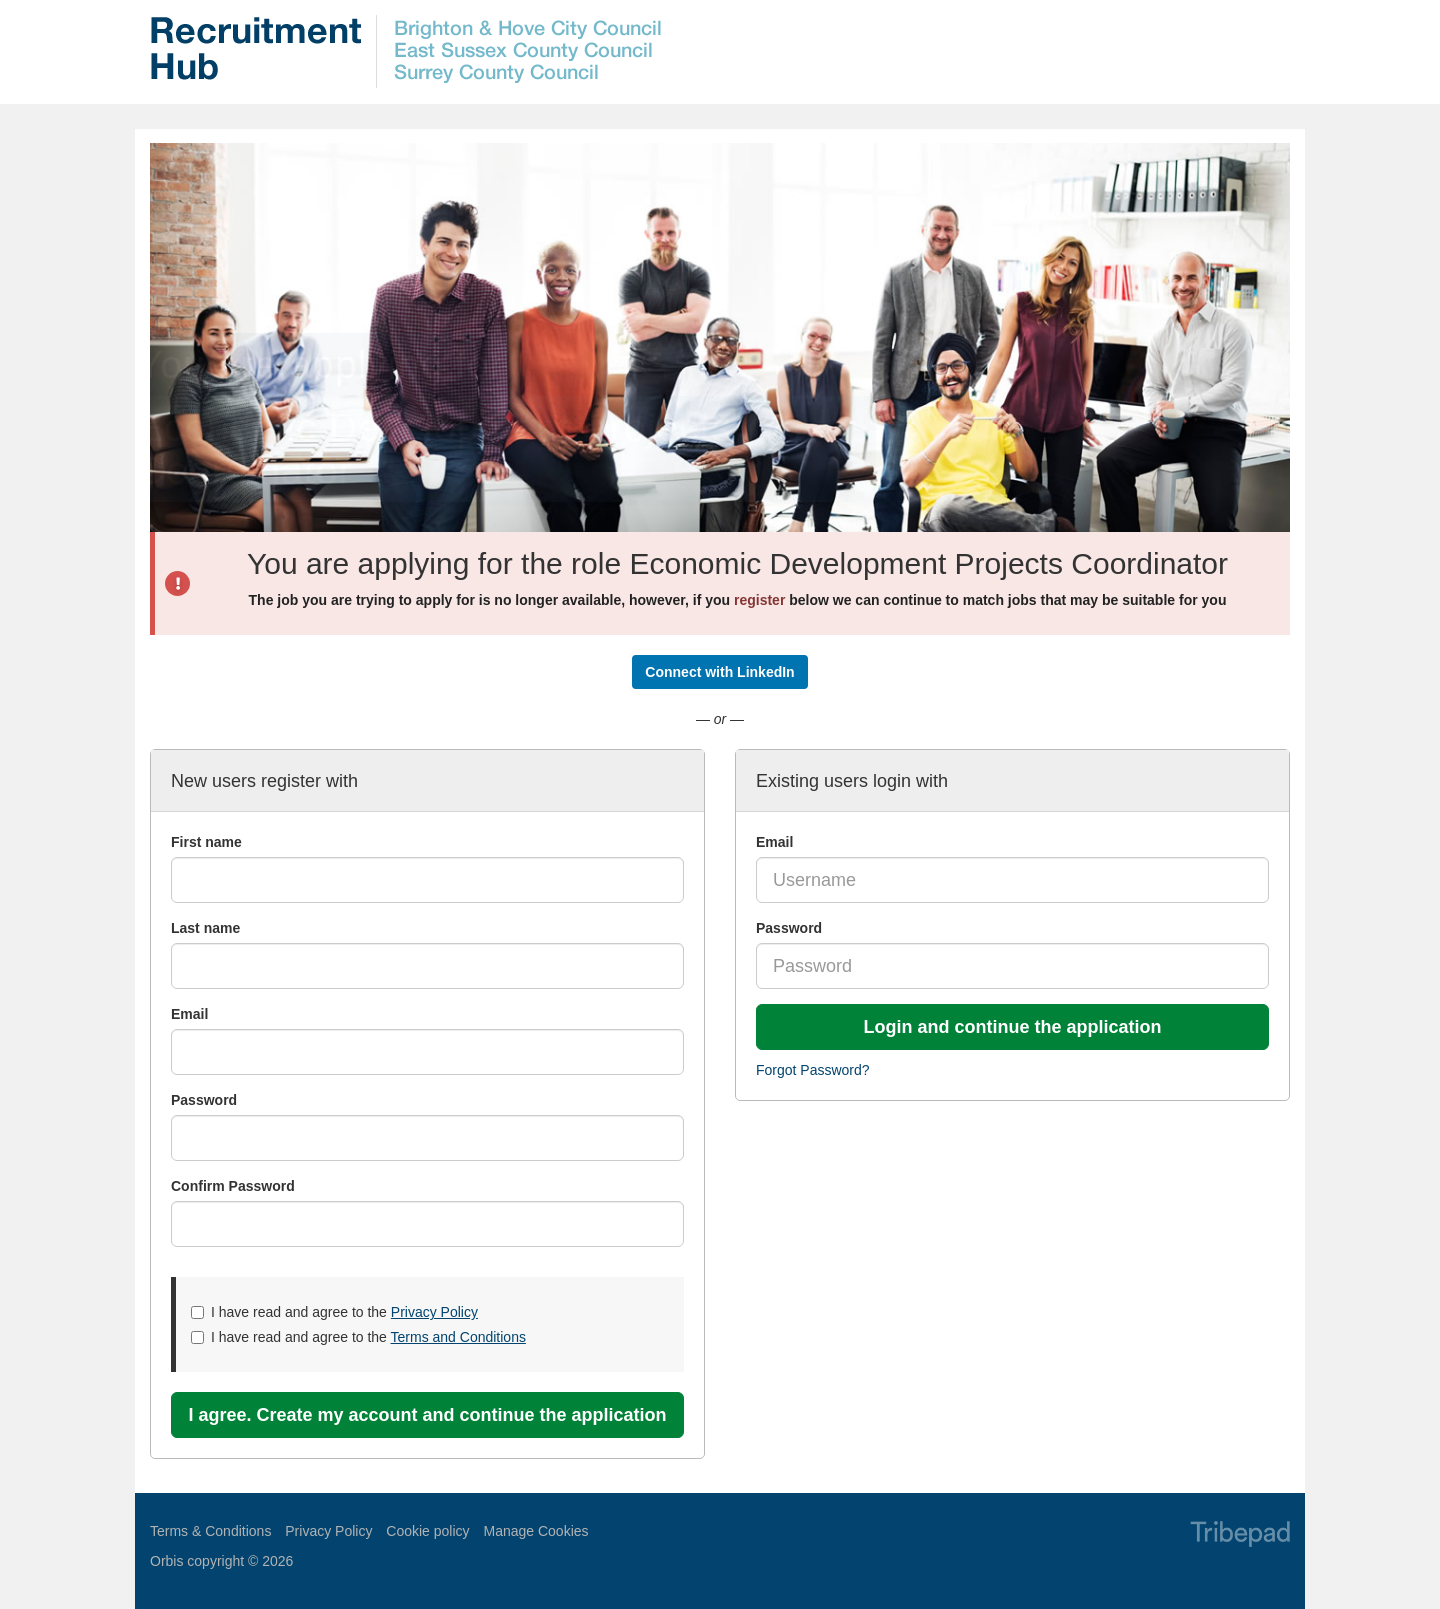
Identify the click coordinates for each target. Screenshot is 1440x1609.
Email (774, 842)
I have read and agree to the (334, 1312)
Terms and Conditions (458, 1337)
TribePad (1240, 1536)
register (759, 600)
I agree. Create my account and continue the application (427, 1415)
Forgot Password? (813, 1070)
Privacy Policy (434, 1312)
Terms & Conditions (210, 1531)
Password (789, 928)
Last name (205, 928)
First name (206, 842)
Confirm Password (233, 1186)
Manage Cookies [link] (535, 1531)
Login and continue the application (1013, 1027)
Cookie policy (427, 1531)
